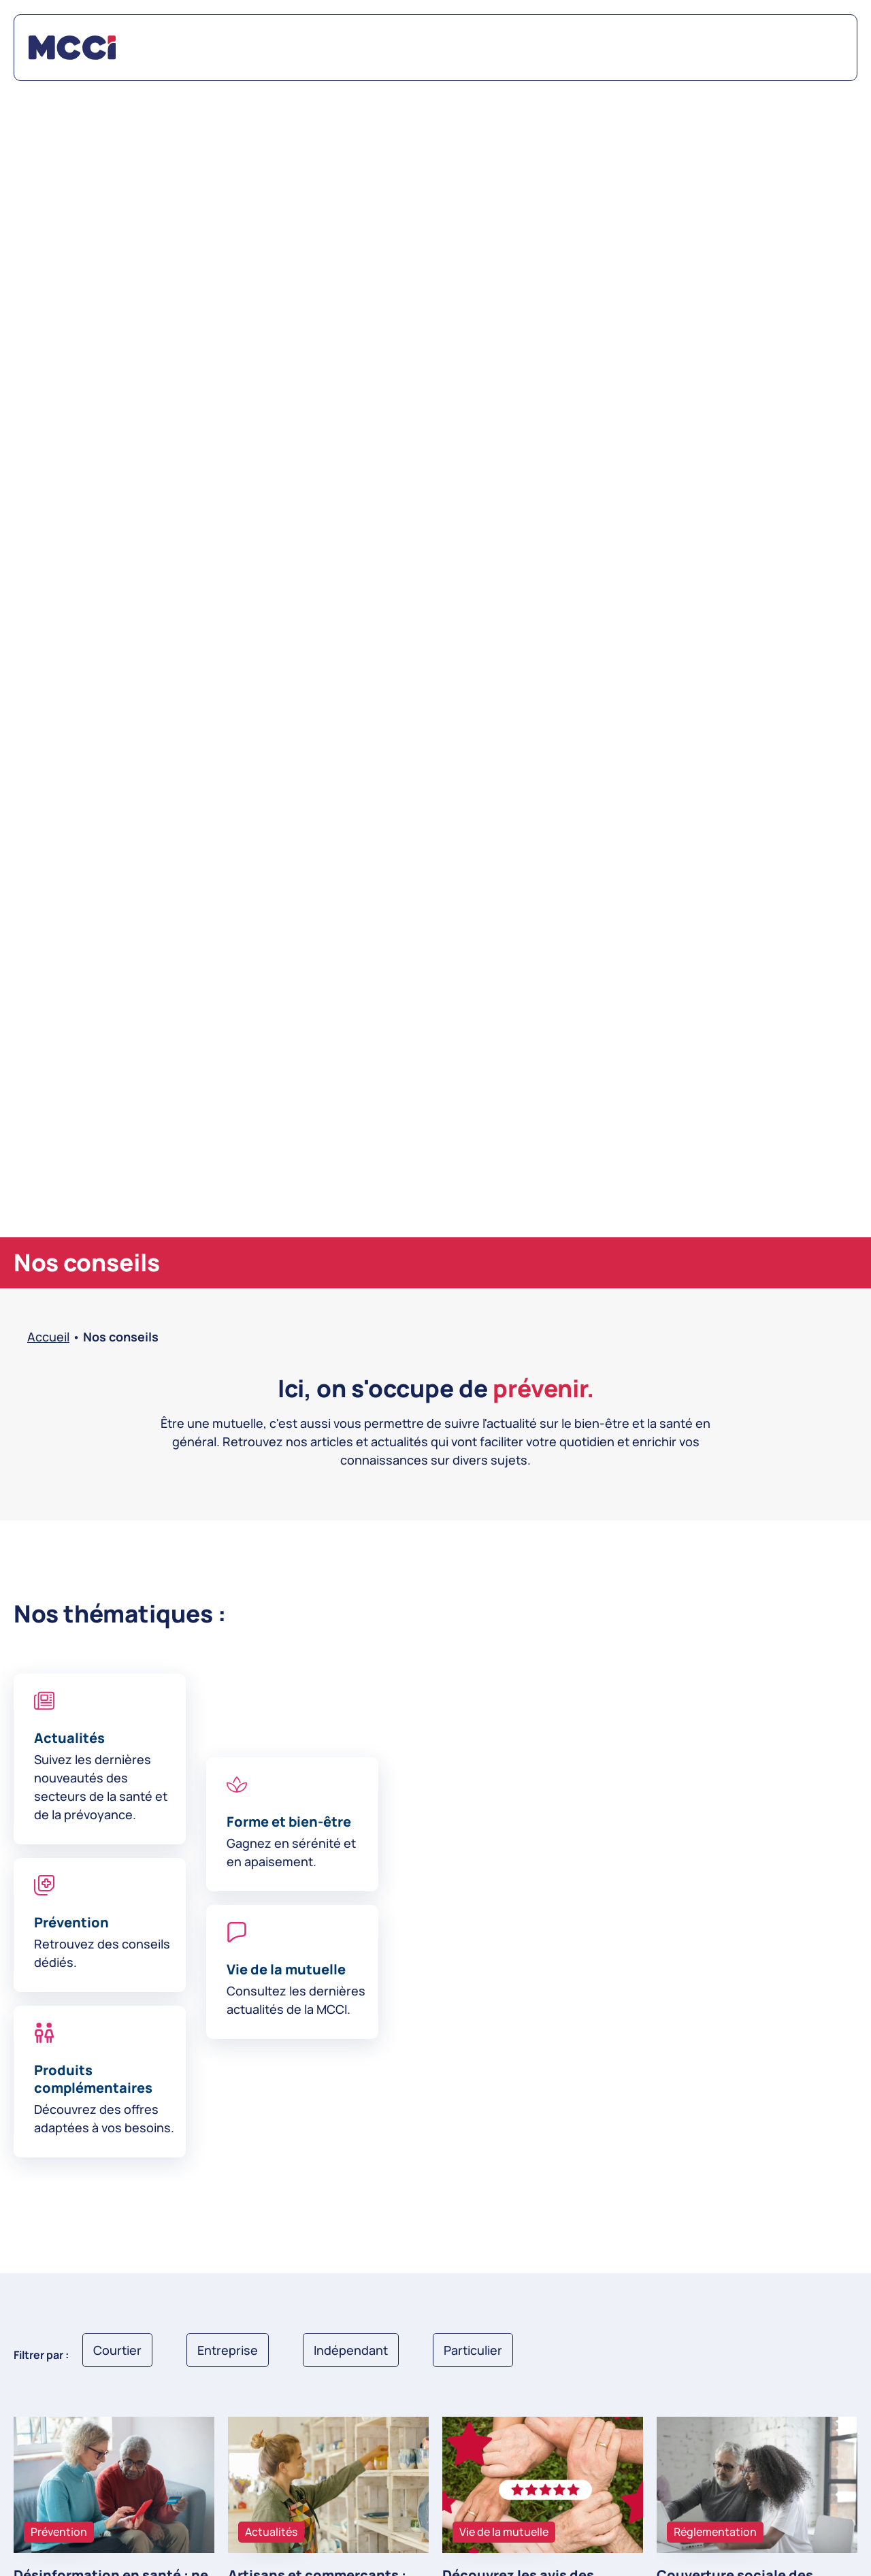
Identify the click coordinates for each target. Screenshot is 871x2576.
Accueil (48, 1336)
